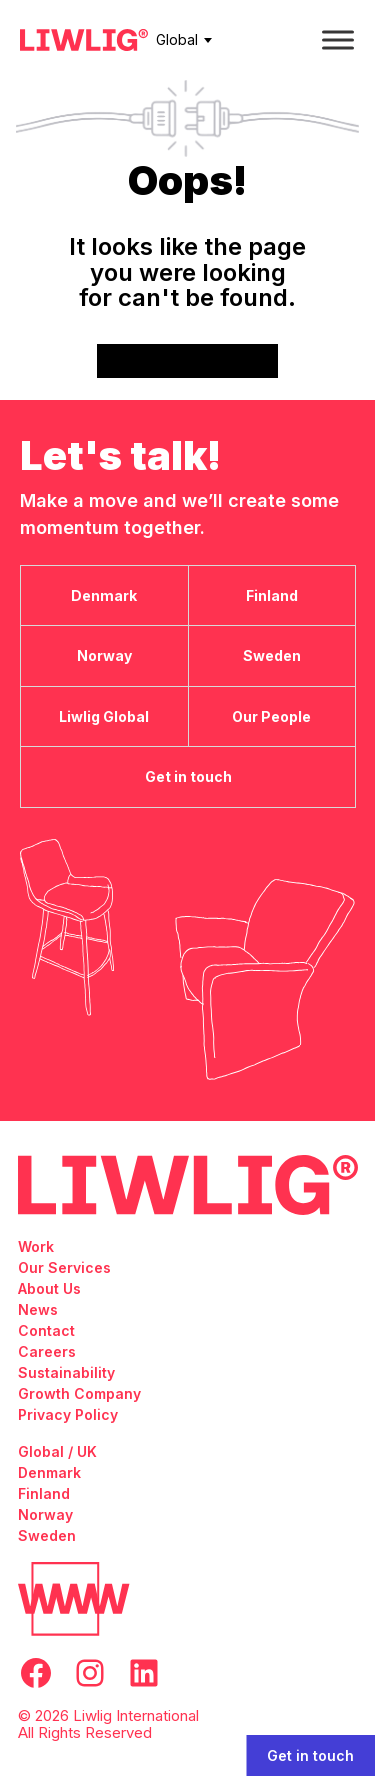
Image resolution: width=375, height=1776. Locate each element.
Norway (45, 1514)
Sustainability (66, 1372)
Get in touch (310, 1755)
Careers (47, 1351)
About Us (49, 1288)
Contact (46, 1330)
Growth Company (79, 1393)
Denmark (49, 1472)
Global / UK (57, 1451)
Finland (44, 1493)
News (38, 1309)
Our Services (64, 1267)
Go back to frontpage (187, 360)
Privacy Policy (68, 1414)
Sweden (47, 1535)
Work (36, 1246)
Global (177, 39)
